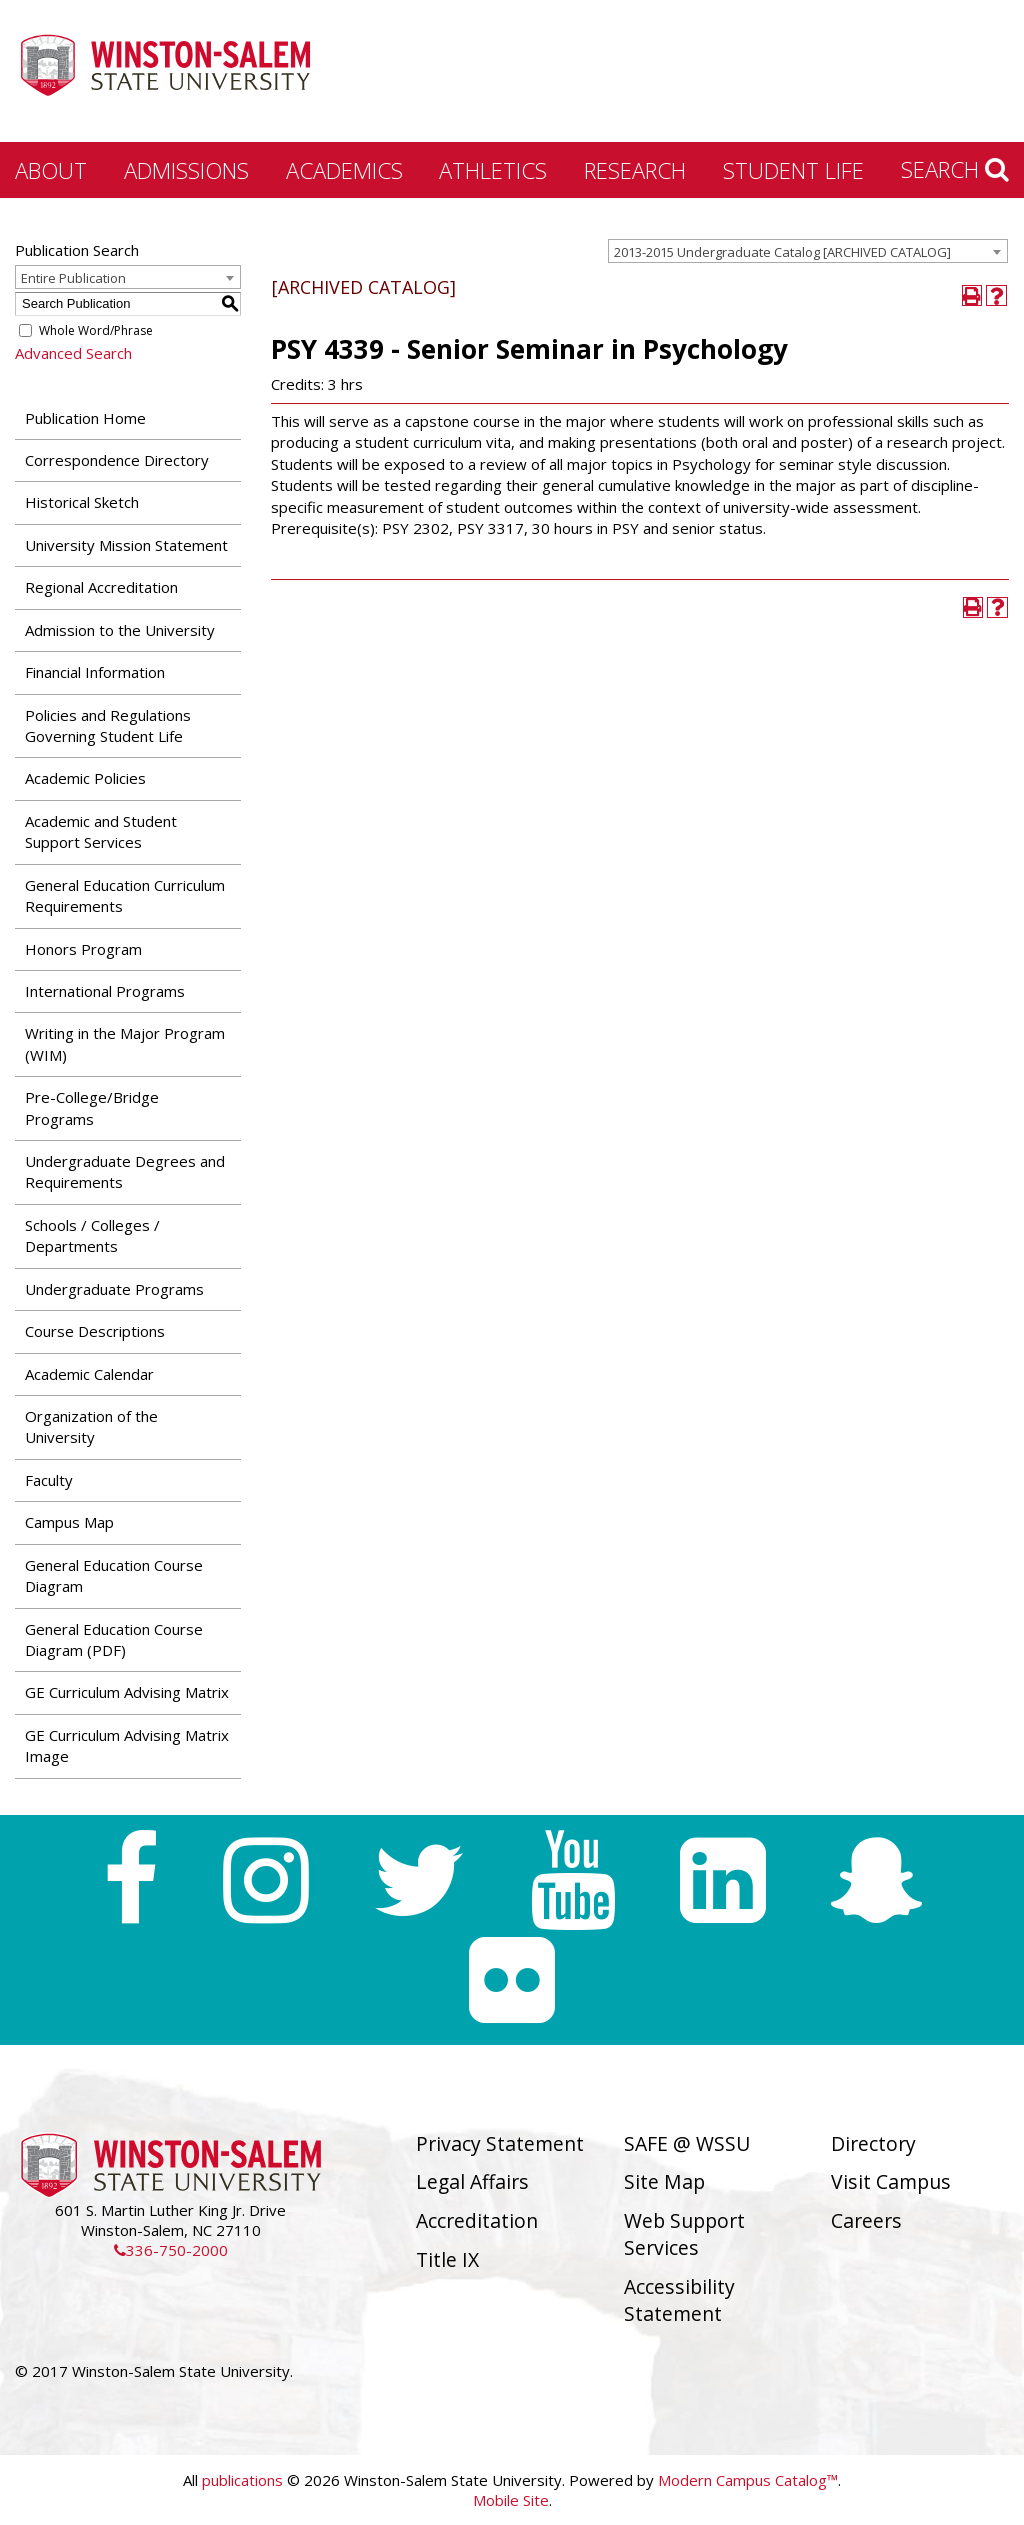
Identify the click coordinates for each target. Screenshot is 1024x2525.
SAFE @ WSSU (687, 2143)
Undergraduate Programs (114, 1289)
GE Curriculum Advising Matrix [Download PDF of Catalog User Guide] (127, 1692)
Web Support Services (684, 2234)
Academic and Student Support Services (101, 831)
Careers (866, 2220)
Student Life (793, 170)
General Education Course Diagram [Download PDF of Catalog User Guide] (114, 1575)
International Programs (105, 991)
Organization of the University (91, 1426)
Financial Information (95, 672)
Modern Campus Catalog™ (748, 2480)
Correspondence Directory (117, 460)
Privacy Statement (500, 2143)
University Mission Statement (126, 545)
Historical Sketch (82, 502)
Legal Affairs (472, 2181)
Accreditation (477, 2220)
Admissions (186, 170)
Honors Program (83, 949)
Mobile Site (511, 2500)
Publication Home (85, 418)
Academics (344, 170)
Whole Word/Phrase (96, 330)
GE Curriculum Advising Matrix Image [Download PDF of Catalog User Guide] (127, 1745)
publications (242, 2480)
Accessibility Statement (679, 2300)
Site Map (664, 2181)
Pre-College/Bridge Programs (92, 1107)
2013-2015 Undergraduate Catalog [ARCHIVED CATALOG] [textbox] (782, 252)
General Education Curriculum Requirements (125, 895)
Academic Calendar (89, 1374)
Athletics (493, 170)
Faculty (49, 1480)
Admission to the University (120, 630)
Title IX (447, 2259)
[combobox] (808, 251)
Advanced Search (73, 353)
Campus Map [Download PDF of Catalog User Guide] (69, 1522)
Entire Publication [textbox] (73, 278)
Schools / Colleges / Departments (92, 1235)
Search (955, 169)
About (51, 170)
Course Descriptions (95, 1331)
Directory (873, 2143)
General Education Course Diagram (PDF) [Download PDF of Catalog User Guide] (114, 1639)
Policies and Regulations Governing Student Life (108, 725)
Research (635, 170)
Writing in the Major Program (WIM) (125, 1043)
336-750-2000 (171, 2250)
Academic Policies (85, 778)
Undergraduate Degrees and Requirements (125, 1171)
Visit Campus (891, 2181)
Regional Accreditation (101, 587)
